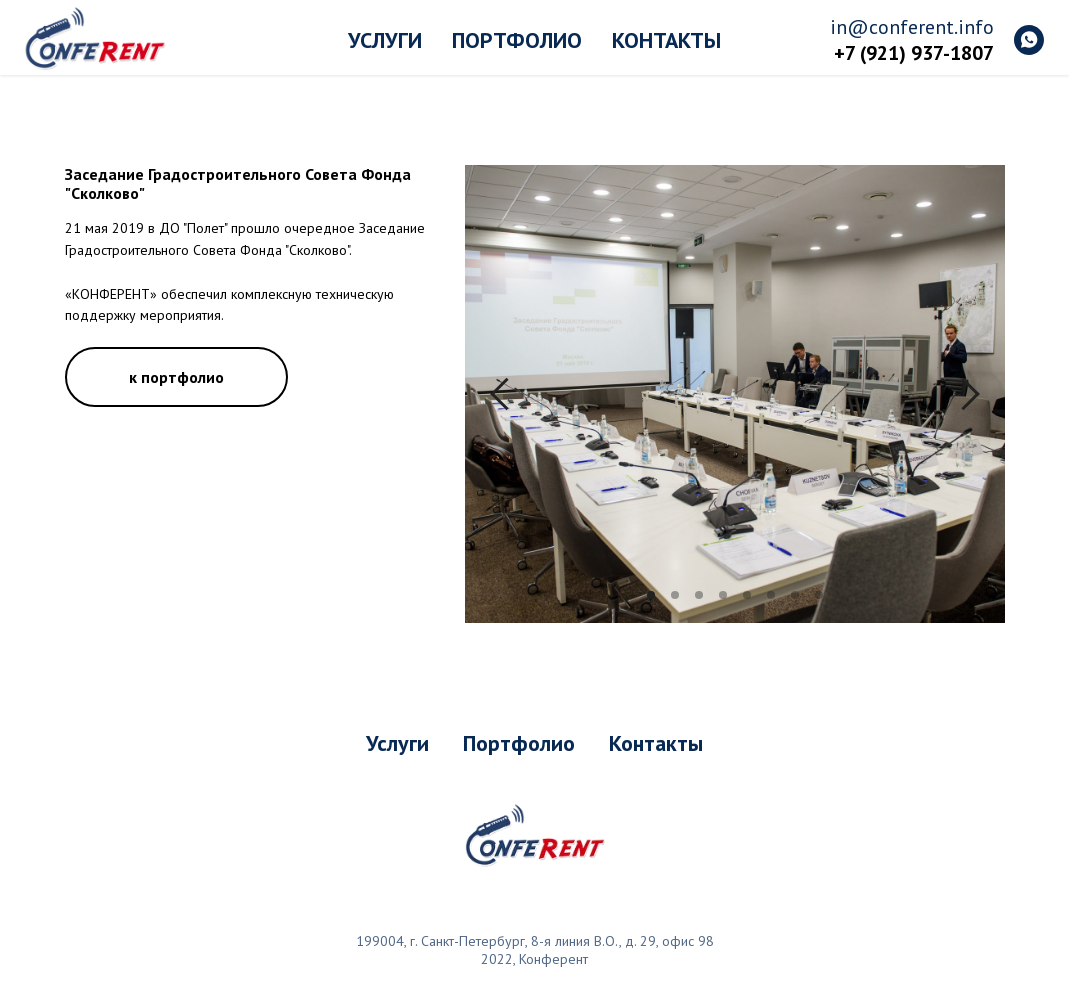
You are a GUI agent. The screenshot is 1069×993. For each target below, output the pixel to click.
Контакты (666, 40)
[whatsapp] (1029, 40)
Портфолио (517, 40)
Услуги (385, 40)
